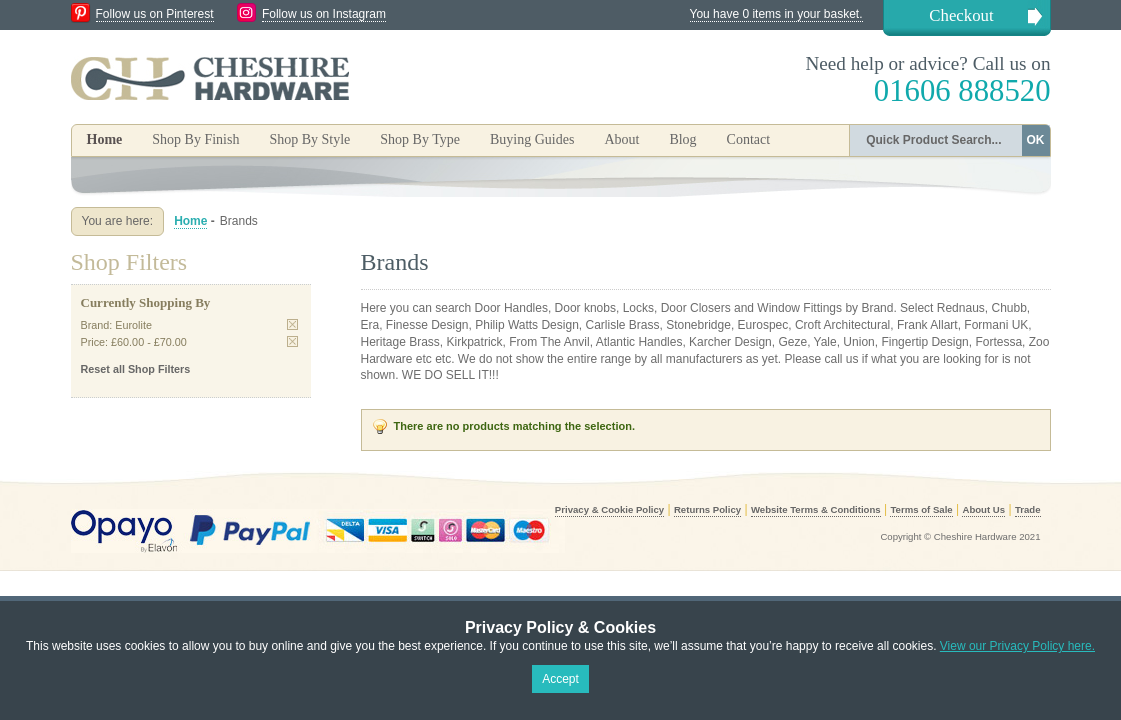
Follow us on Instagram (324, 14)
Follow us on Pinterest (155, 14)
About (621, 139)
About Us (983, 509)
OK (1036, 140)
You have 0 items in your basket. (776, 14)
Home (105, 139)
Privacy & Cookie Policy (609, 509)
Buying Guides (532, 139)
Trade (1028, 509)
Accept (560, 679)
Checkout (961, 15)
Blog (682, 139)
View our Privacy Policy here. (1017, 646)
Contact (749, 139)
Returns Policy (707, 509)
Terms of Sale (921, 509)
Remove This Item (292, 324)
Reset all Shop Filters (136, 369)
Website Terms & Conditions (816, 509)
